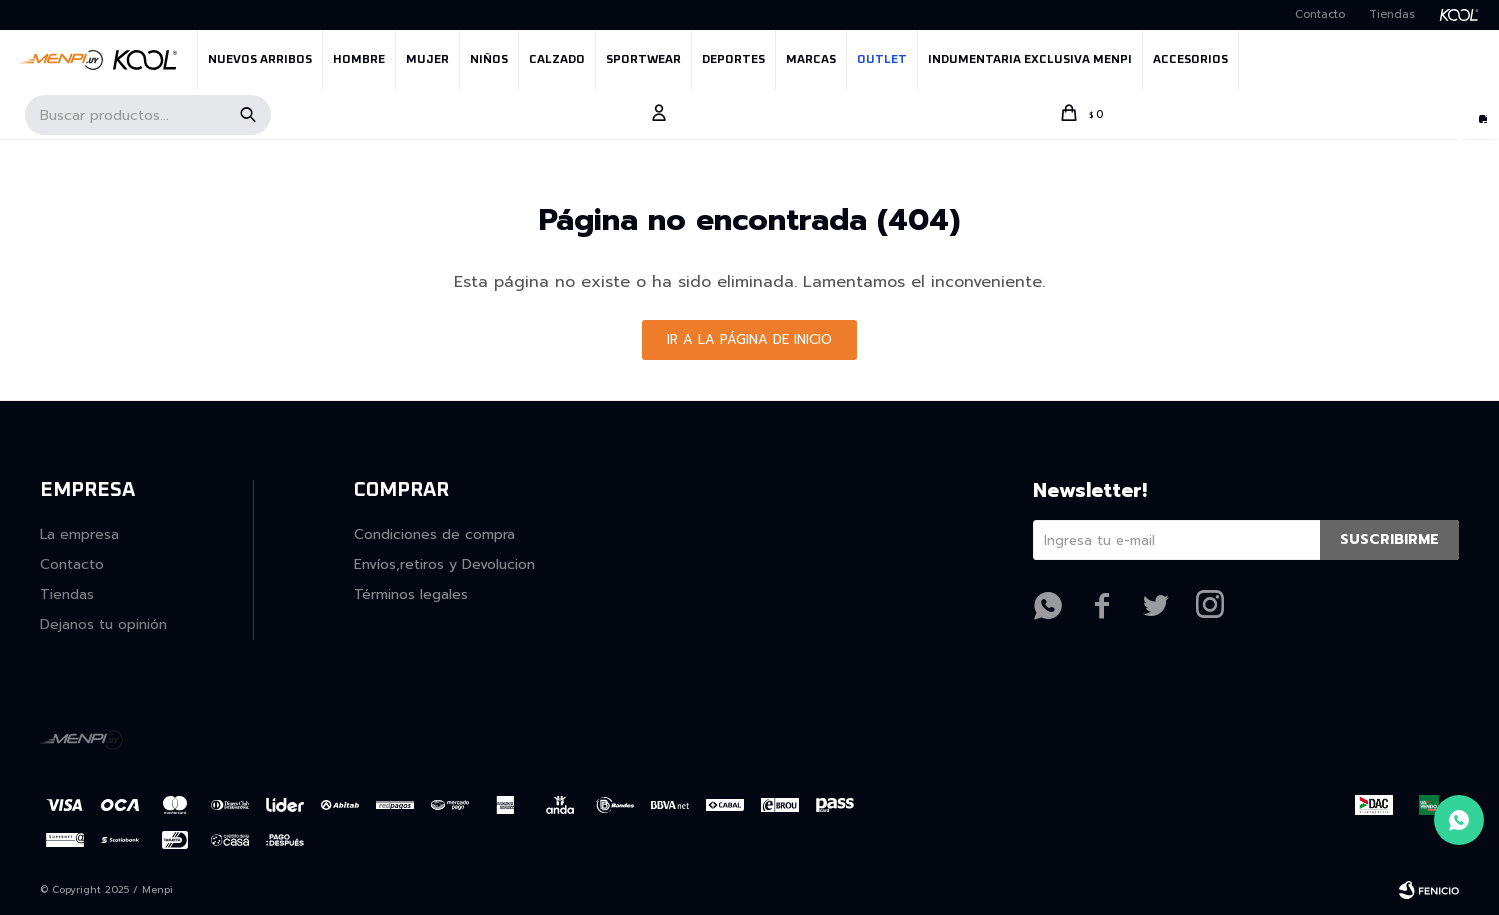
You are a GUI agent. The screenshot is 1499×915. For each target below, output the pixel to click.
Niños (489, 60)
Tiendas (1392, 14)
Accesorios (1190, 60)
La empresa (79, 534)
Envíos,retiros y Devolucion (444, 564)
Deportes (733, 60)
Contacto (1320, 14)
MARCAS (811, 60)
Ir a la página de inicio (749, 339)
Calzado (557, 60)
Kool (1467, 14)
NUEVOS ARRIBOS (260, 60)
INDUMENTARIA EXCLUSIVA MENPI (1030, 60)
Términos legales (411, 594)
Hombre (359, 60)
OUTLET (882, 60)
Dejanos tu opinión (103, 624)
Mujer (427, 60)
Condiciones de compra (434, 534)
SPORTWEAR (643, 60)
